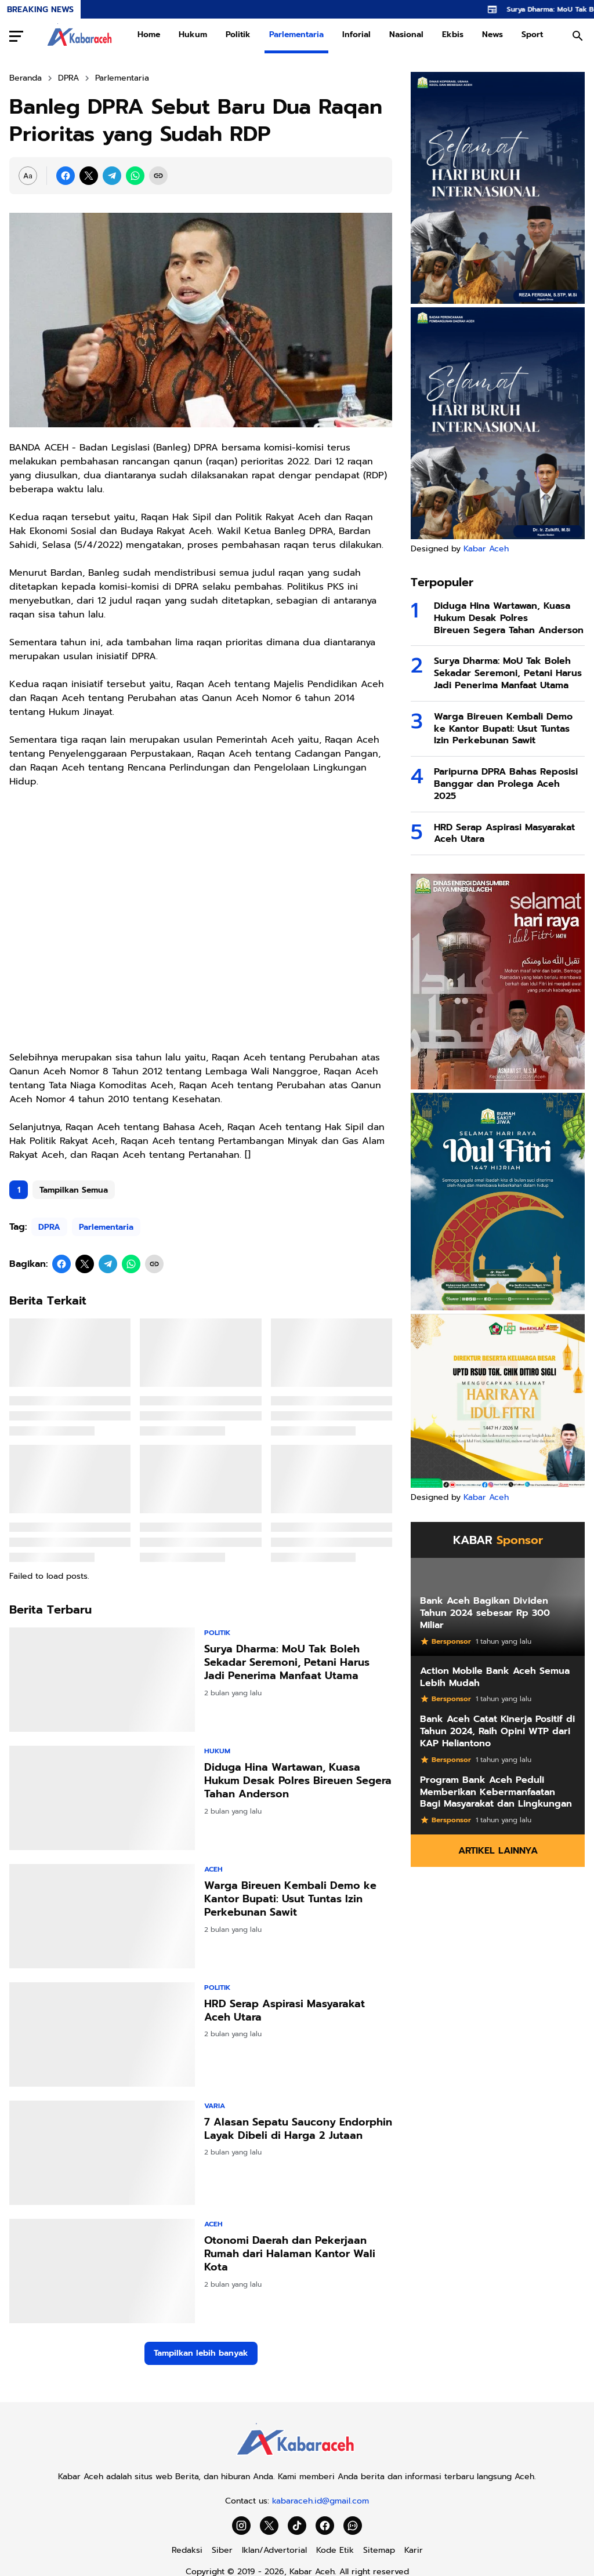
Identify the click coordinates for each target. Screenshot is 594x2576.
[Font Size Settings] (28, 175)
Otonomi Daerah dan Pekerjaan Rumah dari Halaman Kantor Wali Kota (289, 2254)
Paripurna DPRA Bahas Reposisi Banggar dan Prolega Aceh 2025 (506, 784)
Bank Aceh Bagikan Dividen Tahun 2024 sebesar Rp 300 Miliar (485, 1613)
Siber (222, 2550)
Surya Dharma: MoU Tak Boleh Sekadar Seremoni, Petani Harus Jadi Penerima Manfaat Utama (287, 1663)
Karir (413, 2550)
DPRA (49, 1227)
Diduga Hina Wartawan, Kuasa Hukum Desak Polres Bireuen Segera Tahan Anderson (298, 1781)
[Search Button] (577, 36)
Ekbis (452, 34)
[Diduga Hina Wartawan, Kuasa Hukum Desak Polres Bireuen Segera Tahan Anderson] (102, 1798)
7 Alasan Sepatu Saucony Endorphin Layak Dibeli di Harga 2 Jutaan (298, 2129)
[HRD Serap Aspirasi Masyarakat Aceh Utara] (102, 2034)
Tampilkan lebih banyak (201, 2353)
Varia (214, 2106)
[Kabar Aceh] (297, 2459)
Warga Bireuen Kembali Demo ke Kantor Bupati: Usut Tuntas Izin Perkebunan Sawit (290, 1899)
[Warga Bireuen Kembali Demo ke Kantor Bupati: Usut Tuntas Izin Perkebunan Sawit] (102, 1916)
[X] (88, 175)
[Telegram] (112, 175)
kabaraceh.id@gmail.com (320, 2501)
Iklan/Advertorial (274, 2550)
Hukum (193, 34)
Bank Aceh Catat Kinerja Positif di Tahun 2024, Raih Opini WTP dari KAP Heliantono (497, 1731)
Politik (238, 34)
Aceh (213, 1869)
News (492, 34)
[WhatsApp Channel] (352, 2525)
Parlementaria (296, 34)
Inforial (356, 34)
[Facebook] (65, 175)
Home (148, 34)
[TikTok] (297, 2525)
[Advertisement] (200, 926)
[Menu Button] (16, 36)
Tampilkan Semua (73, 1190)
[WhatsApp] (135, 175)
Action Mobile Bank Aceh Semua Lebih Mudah (495, 1677)
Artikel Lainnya (498, 1851)
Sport (532, 34)
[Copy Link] (158, 175)
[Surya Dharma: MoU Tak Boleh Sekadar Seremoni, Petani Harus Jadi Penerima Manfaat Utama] (102, 1679)
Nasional (406, 34)
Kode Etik (335, 2550)
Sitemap (379, 2550)
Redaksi (187, 2550)
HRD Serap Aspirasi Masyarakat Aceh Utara (284, 2011)
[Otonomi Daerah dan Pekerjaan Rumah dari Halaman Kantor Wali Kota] (102, 2271)
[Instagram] (241, 2525)
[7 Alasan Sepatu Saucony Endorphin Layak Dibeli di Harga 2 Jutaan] (102, 2153)
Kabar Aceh (486, 549)
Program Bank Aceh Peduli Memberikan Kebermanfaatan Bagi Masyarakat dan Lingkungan (496, 1792)
